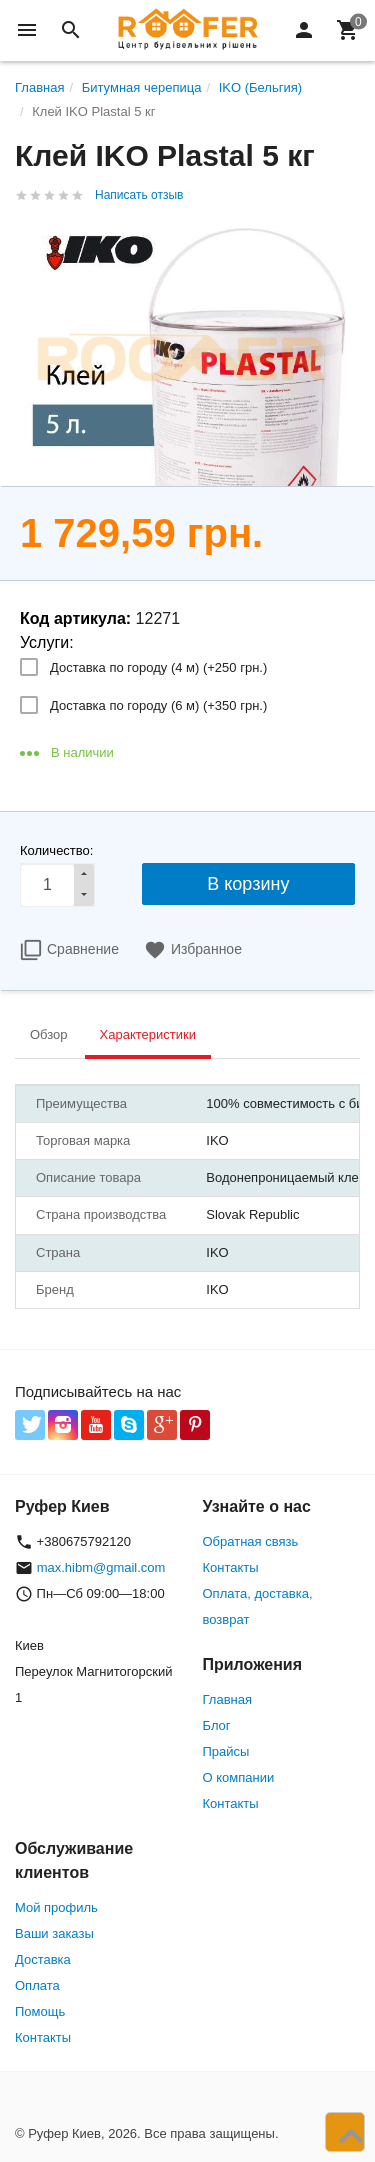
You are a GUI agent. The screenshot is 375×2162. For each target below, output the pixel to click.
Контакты (231, 1567)
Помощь (40, 2011)
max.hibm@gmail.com (101, 1567)
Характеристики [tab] (148, 1034)
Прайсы (226, 1751)
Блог (217, 1725)
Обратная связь (251, 1541)
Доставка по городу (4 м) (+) (158, 667)
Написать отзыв (139, 195)
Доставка (43, 1959)
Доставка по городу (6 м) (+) (158, 705)
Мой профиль (56, 1907)
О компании (239, 1777)
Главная (227, 1699)
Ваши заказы (54, 1933)
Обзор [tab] (49, 1034)
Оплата (37, 1985)
